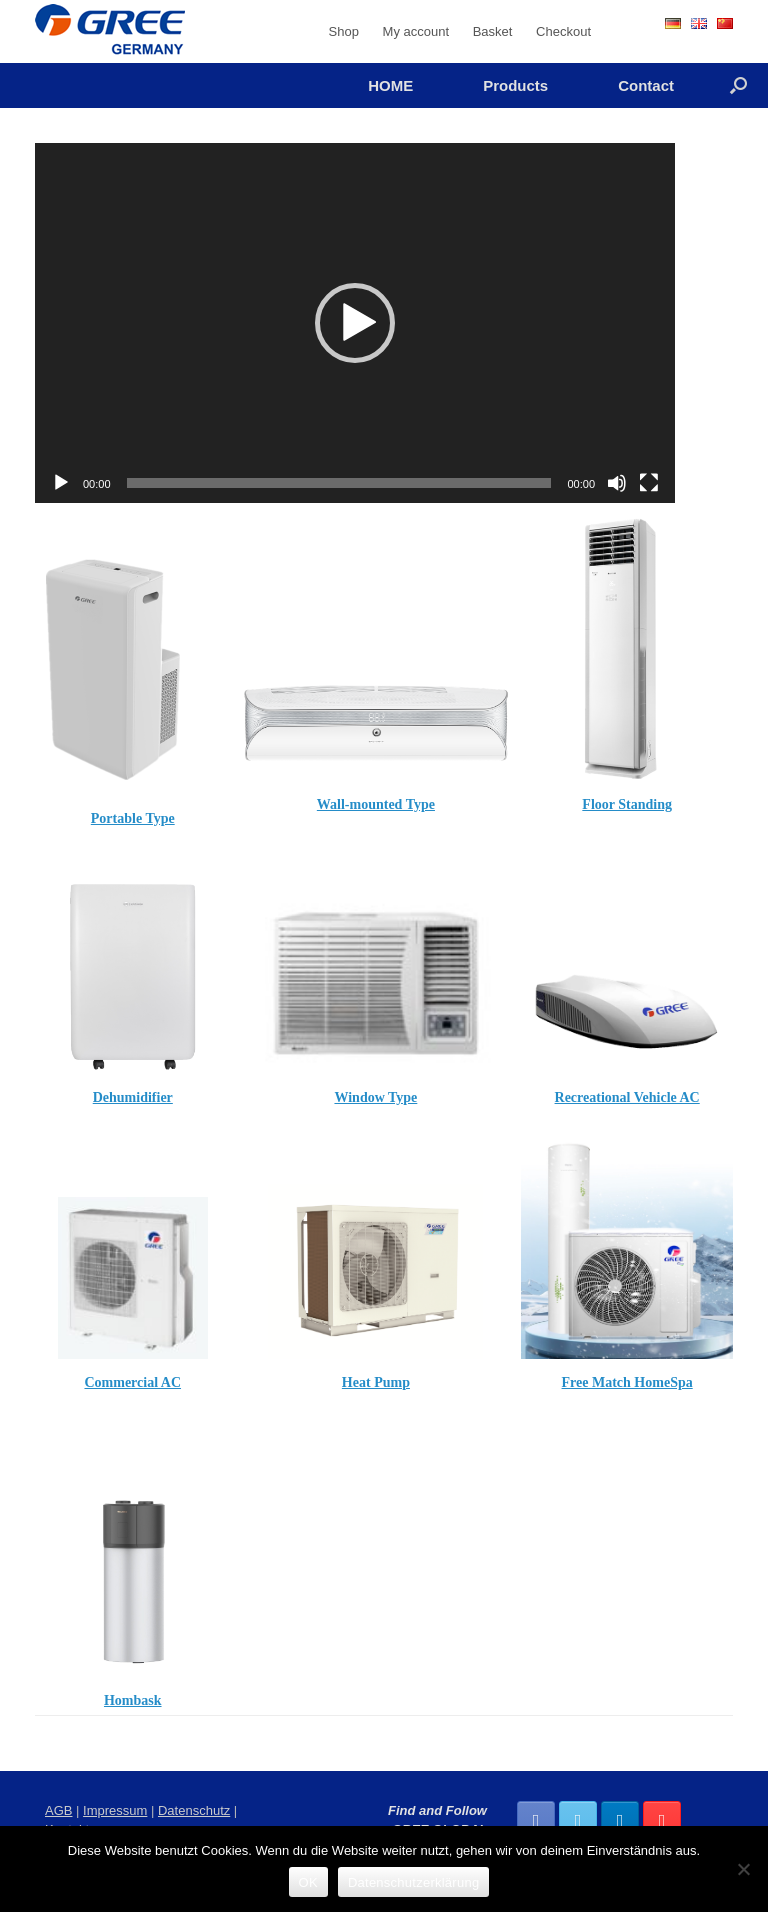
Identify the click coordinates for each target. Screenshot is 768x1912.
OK (308, 1882)
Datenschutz (194, 1810)
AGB (58, 1810)
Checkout (563, 31)
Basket (493, 31)
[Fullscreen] (649, 483)
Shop (344, 31)
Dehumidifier (133, 1097)
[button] (355, 323)
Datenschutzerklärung (413, 1882)
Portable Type (133, 818)
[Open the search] (738, 85)
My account (416, 31)
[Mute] (617, 483)
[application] (355, 323)
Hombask (133, 1700)
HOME (390, 85)
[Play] (61, 483)
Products (515, 85)
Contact (646, 85)
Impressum (115, 1810)
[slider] (339, 483)
